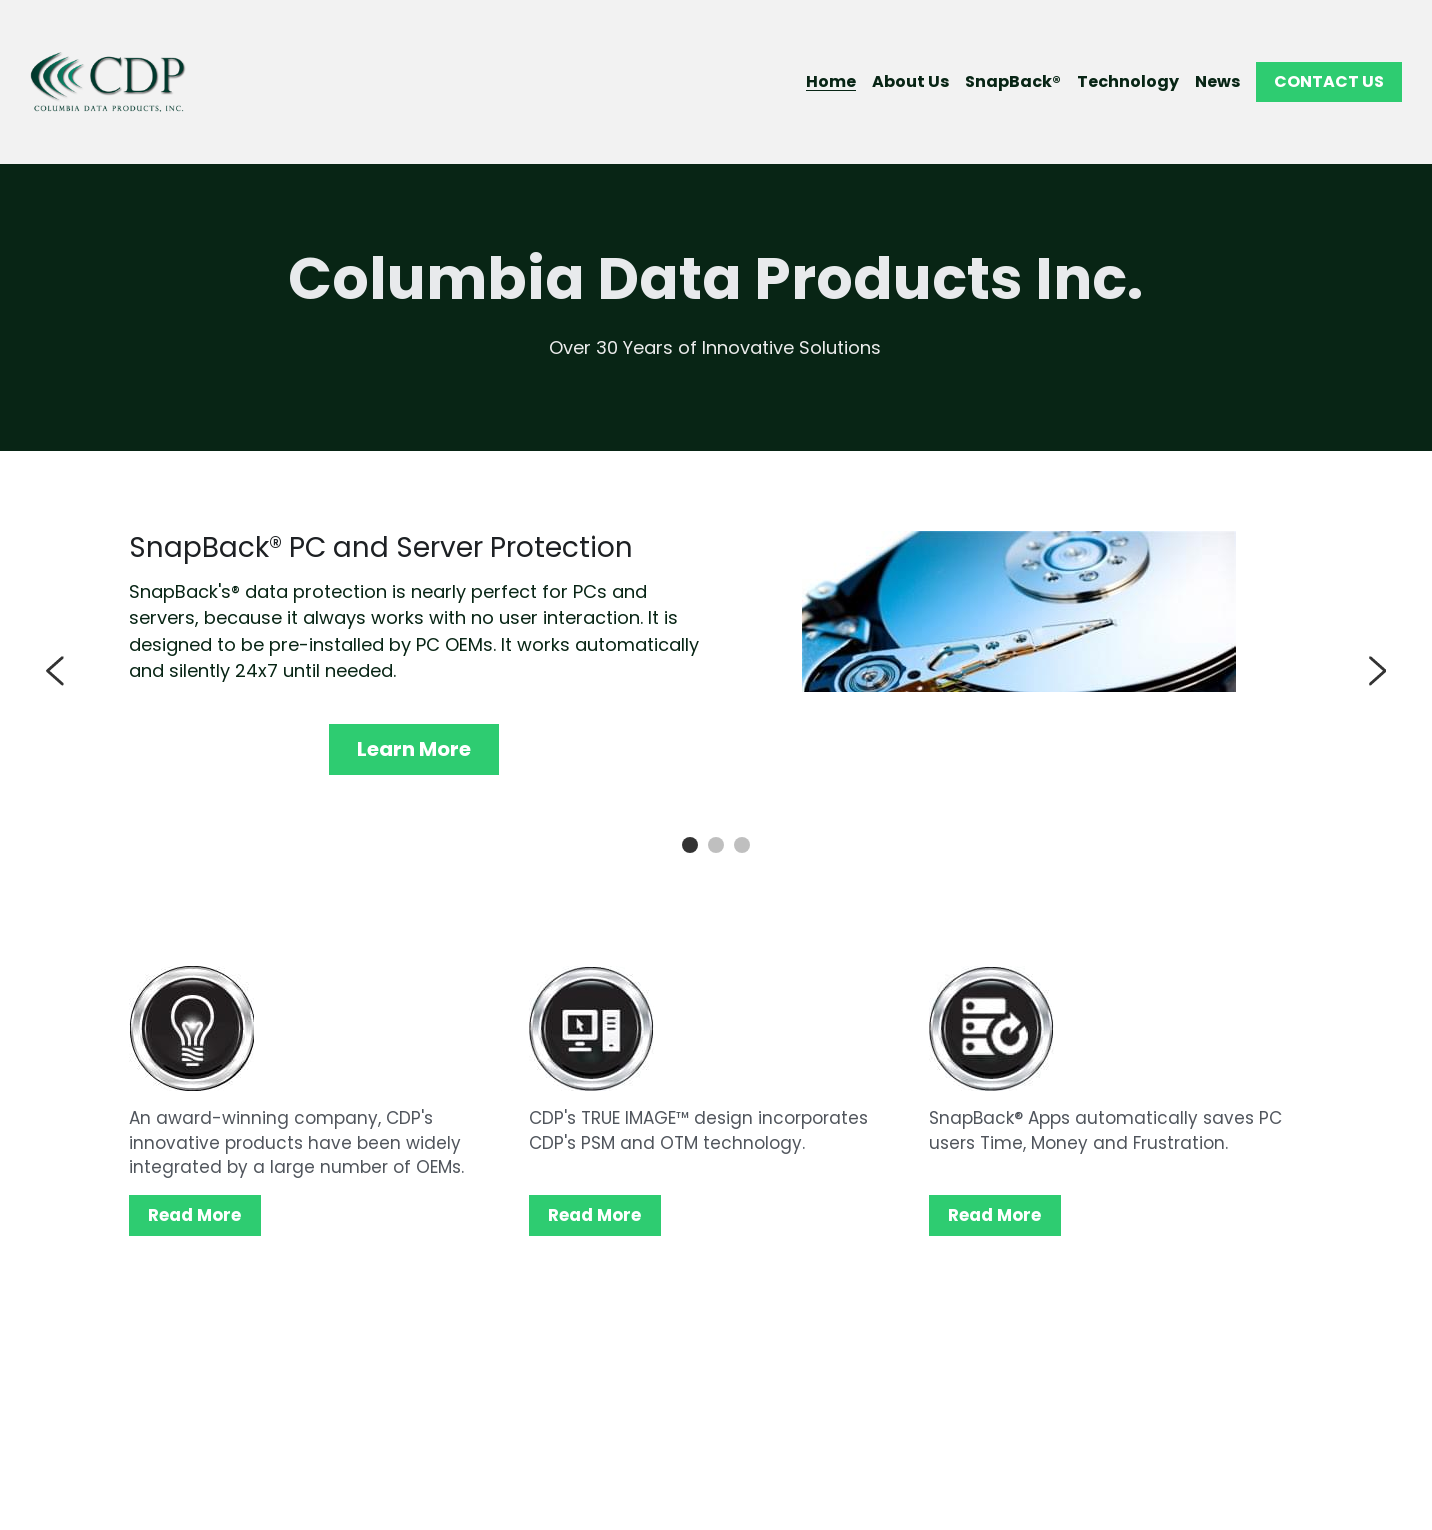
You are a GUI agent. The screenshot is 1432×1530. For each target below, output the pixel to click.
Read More (192, 1215)
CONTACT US (1329, 81)
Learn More (414, 750)
